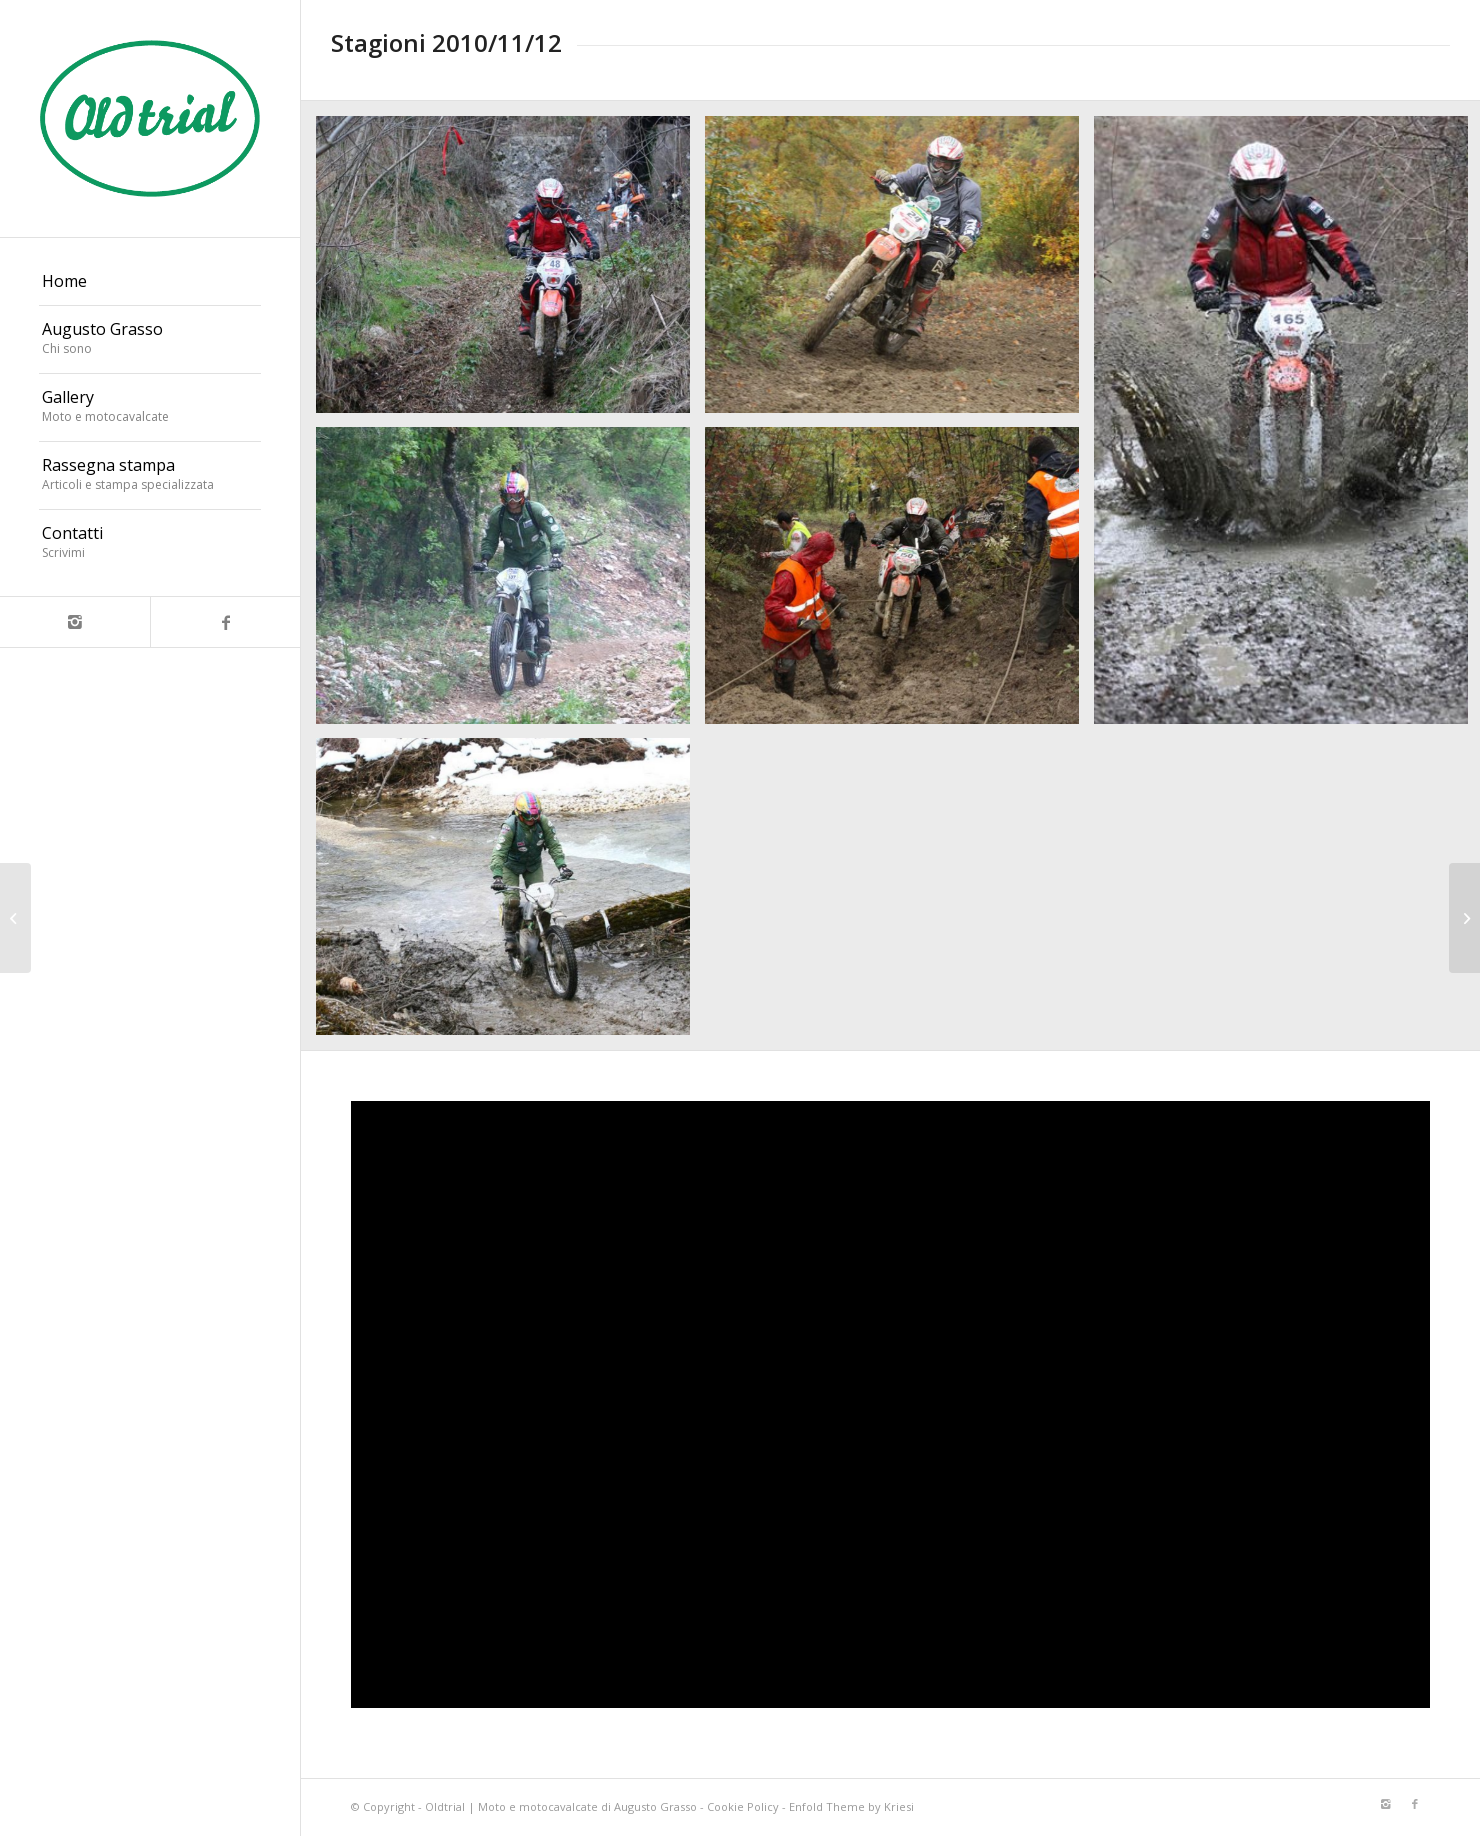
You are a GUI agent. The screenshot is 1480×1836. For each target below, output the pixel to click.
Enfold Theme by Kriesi (851, 1806)
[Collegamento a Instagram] (75, 622)
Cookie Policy (743, 1806)
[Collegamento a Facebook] (225, 622)
